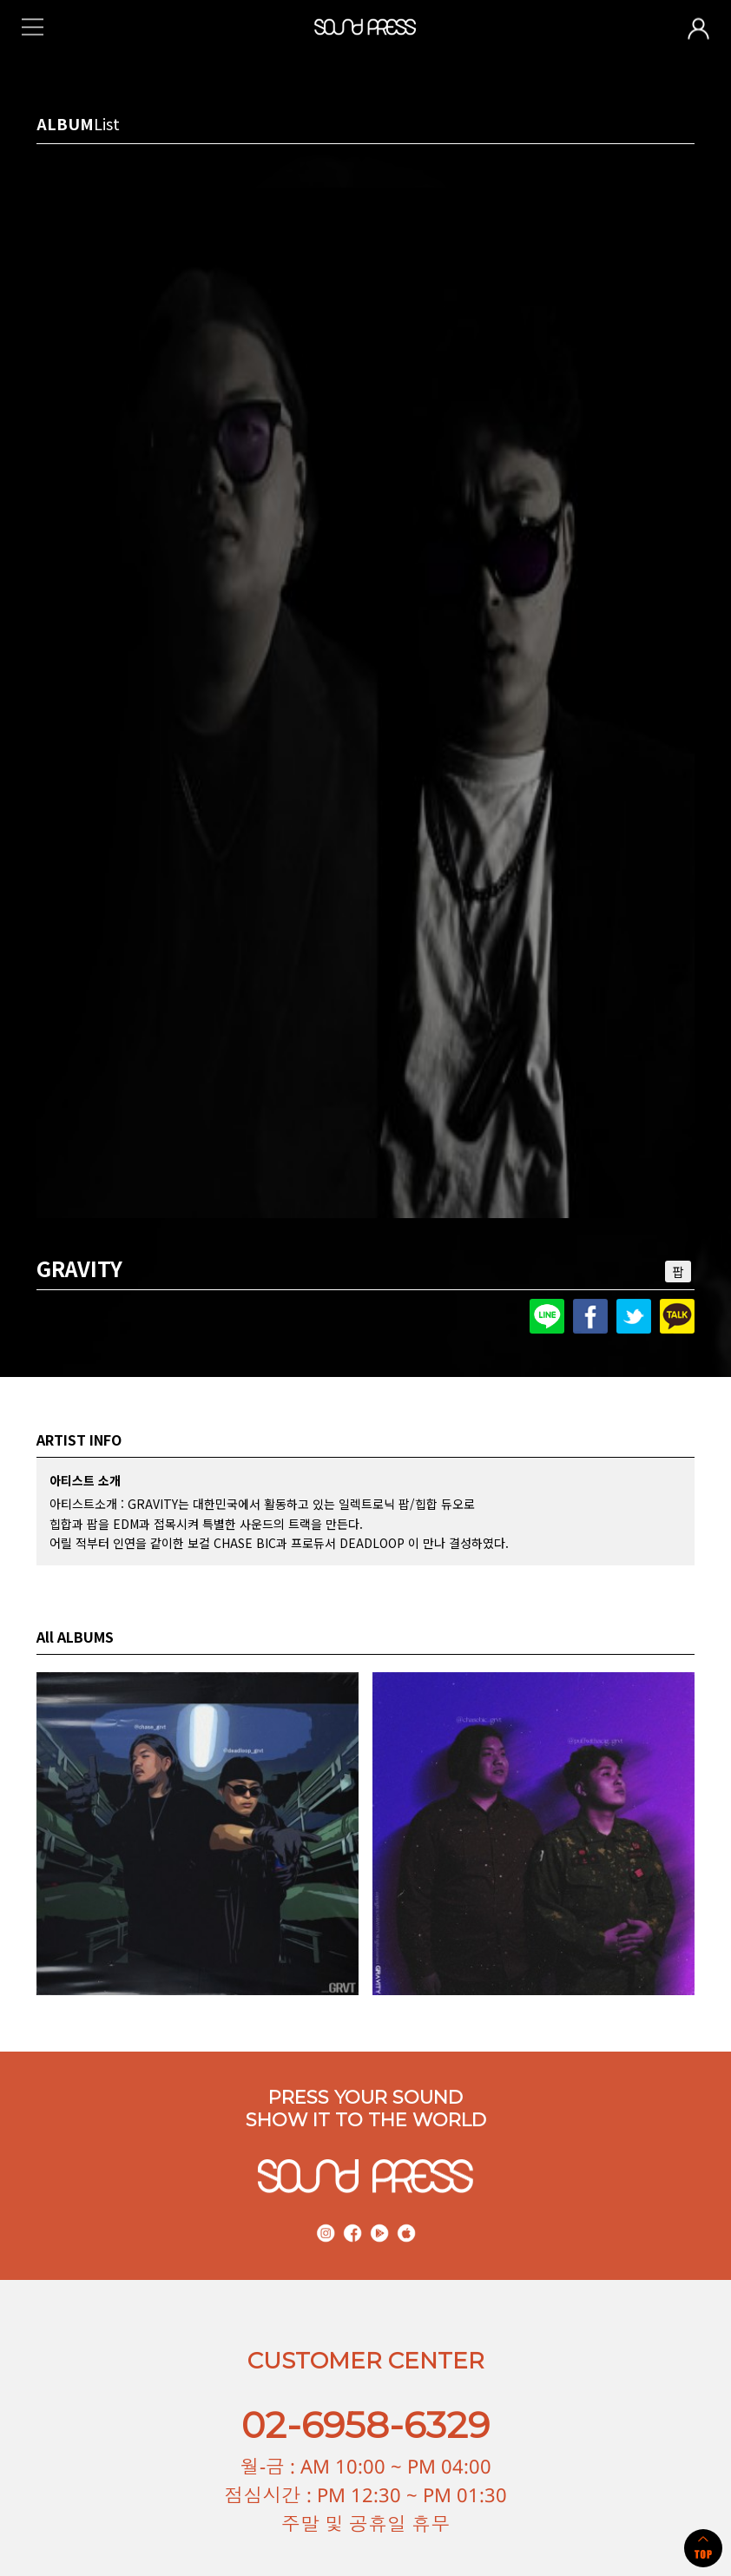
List (107, 123)
